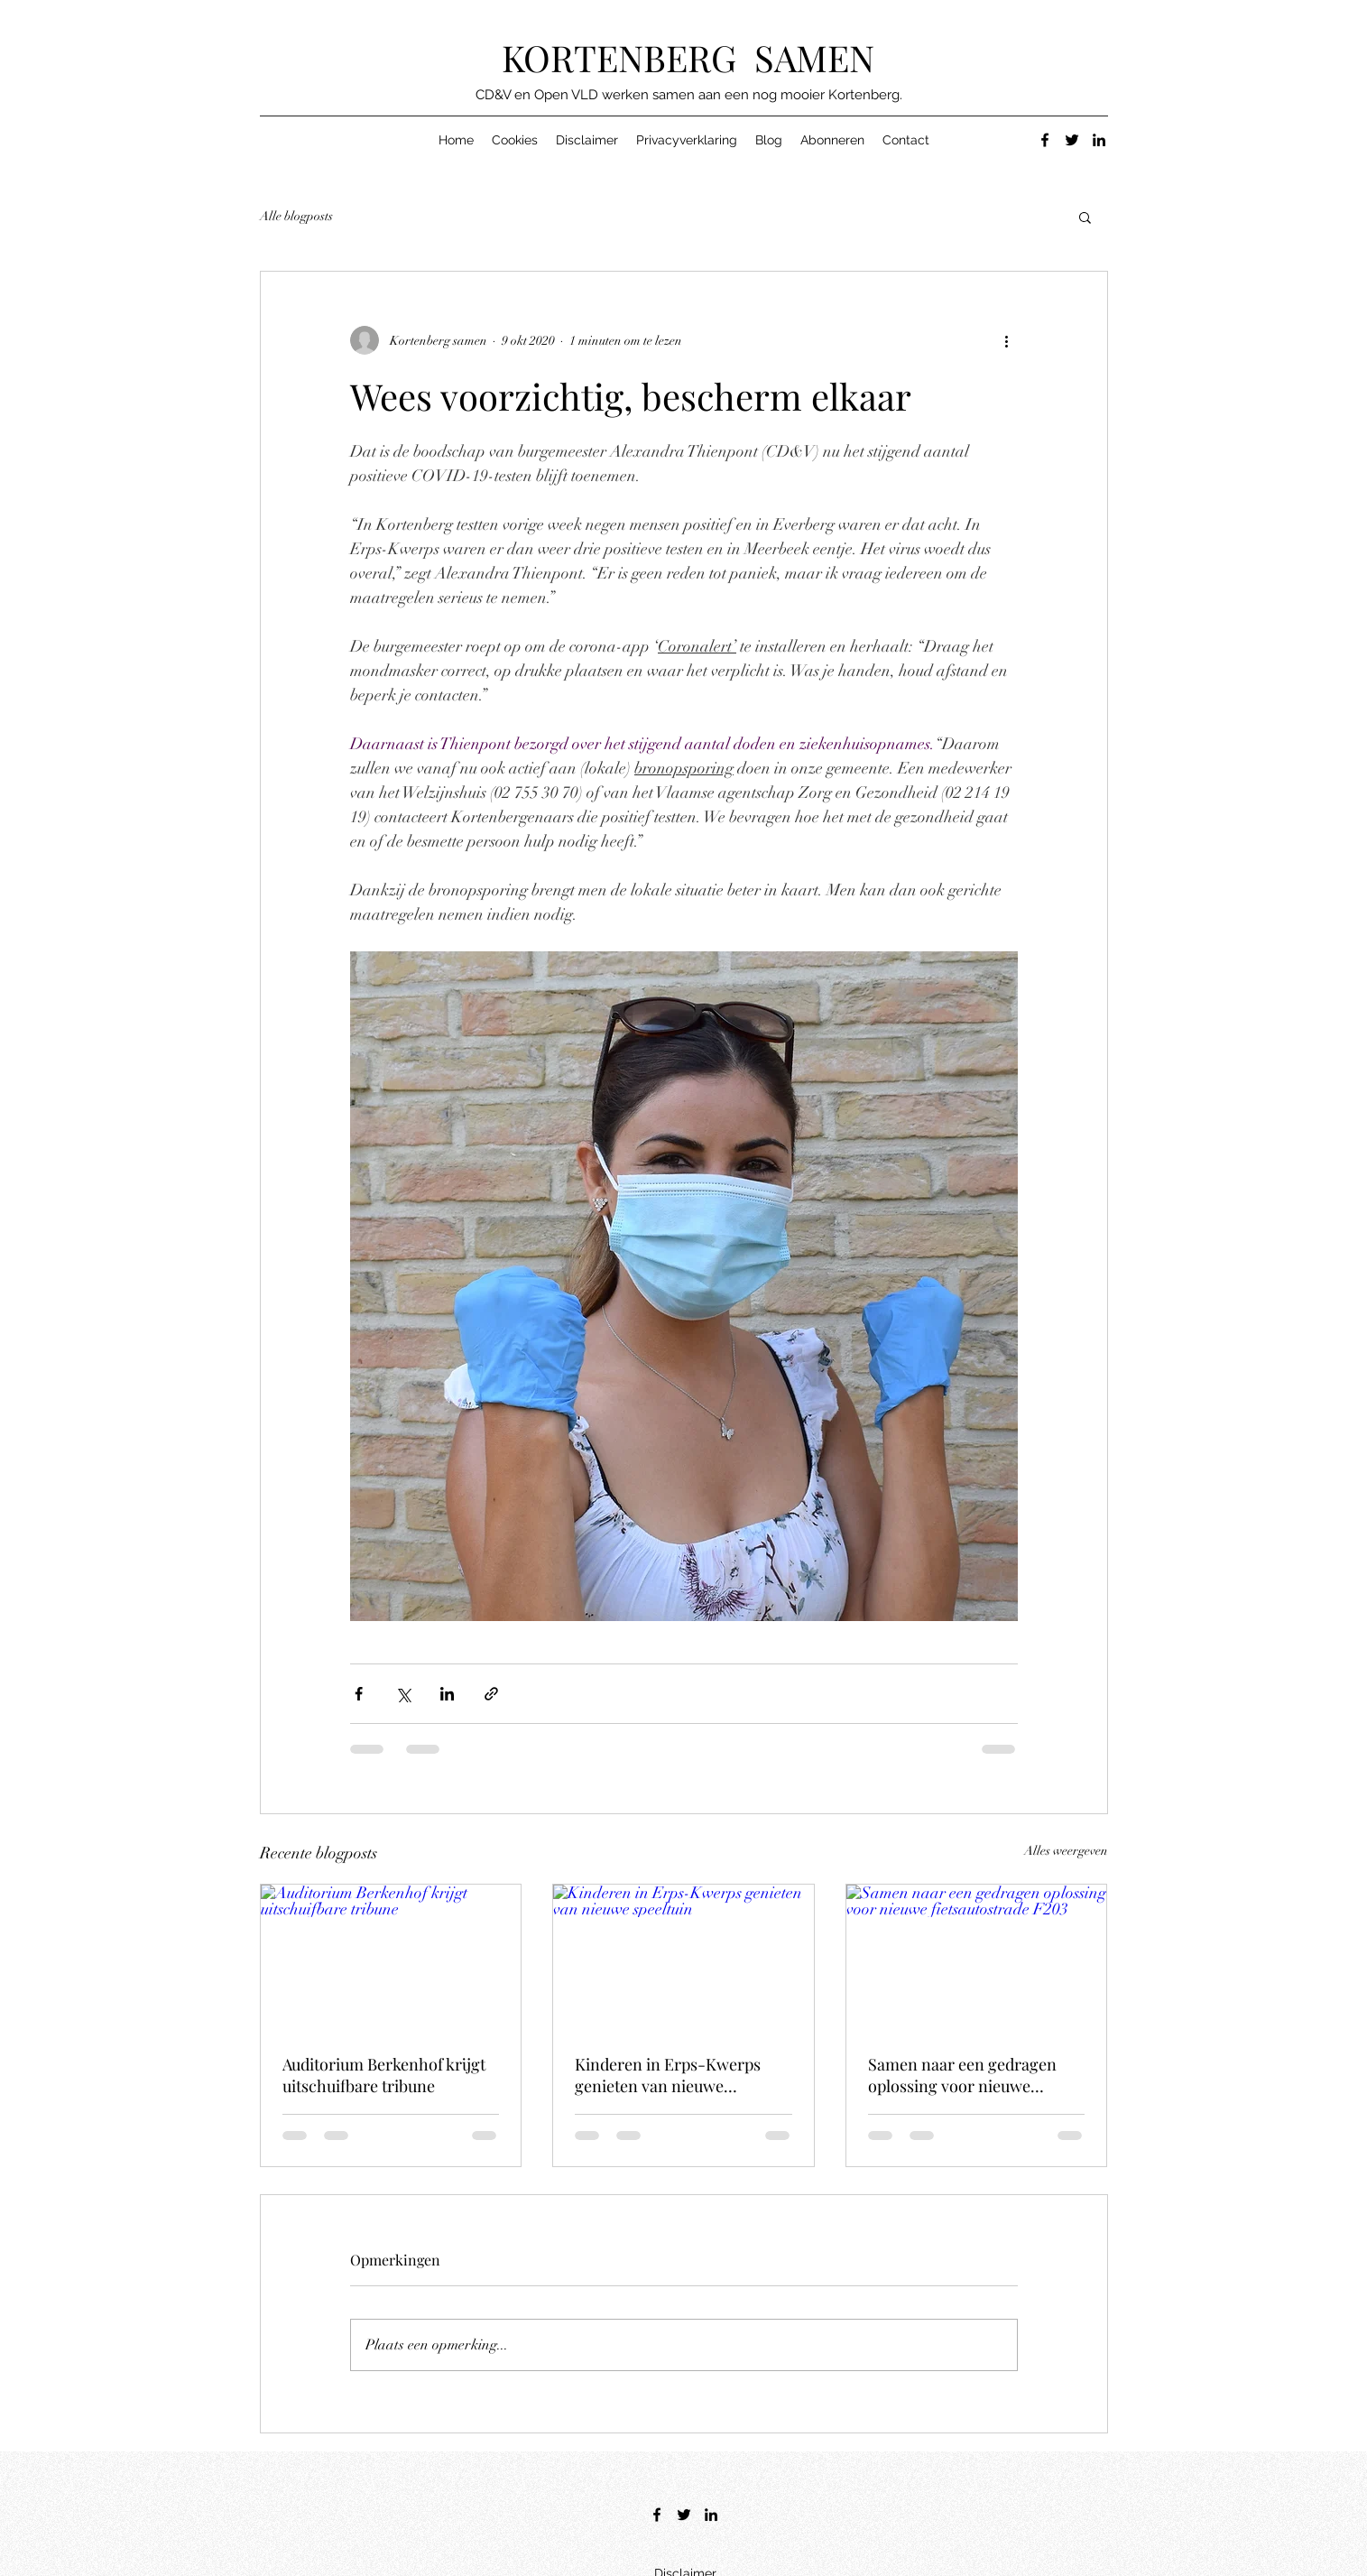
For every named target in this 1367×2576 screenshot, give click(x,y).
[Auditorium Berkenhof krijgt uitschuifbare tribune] (391, 1958)
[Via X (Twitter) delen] (402, 1693)
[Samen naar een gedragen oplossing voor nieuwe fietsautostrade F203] (976, 1958)
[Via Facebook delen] (358, 1693)
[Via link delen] (491, 1693)
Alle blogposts (296, 216)
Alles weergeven (1066, 1850)
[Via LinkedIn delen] (447, 1693)
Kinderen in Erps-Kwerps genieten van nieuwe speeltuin (668, 2075)
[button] (1085, 216)
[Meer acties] (1007, 340)
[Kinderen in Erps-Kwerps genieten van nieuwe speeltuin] (683, 1958)
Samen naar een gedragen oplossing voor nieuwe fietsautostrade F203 (962, 2075)
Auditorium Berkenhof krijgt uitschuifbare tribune (383, 2075)
